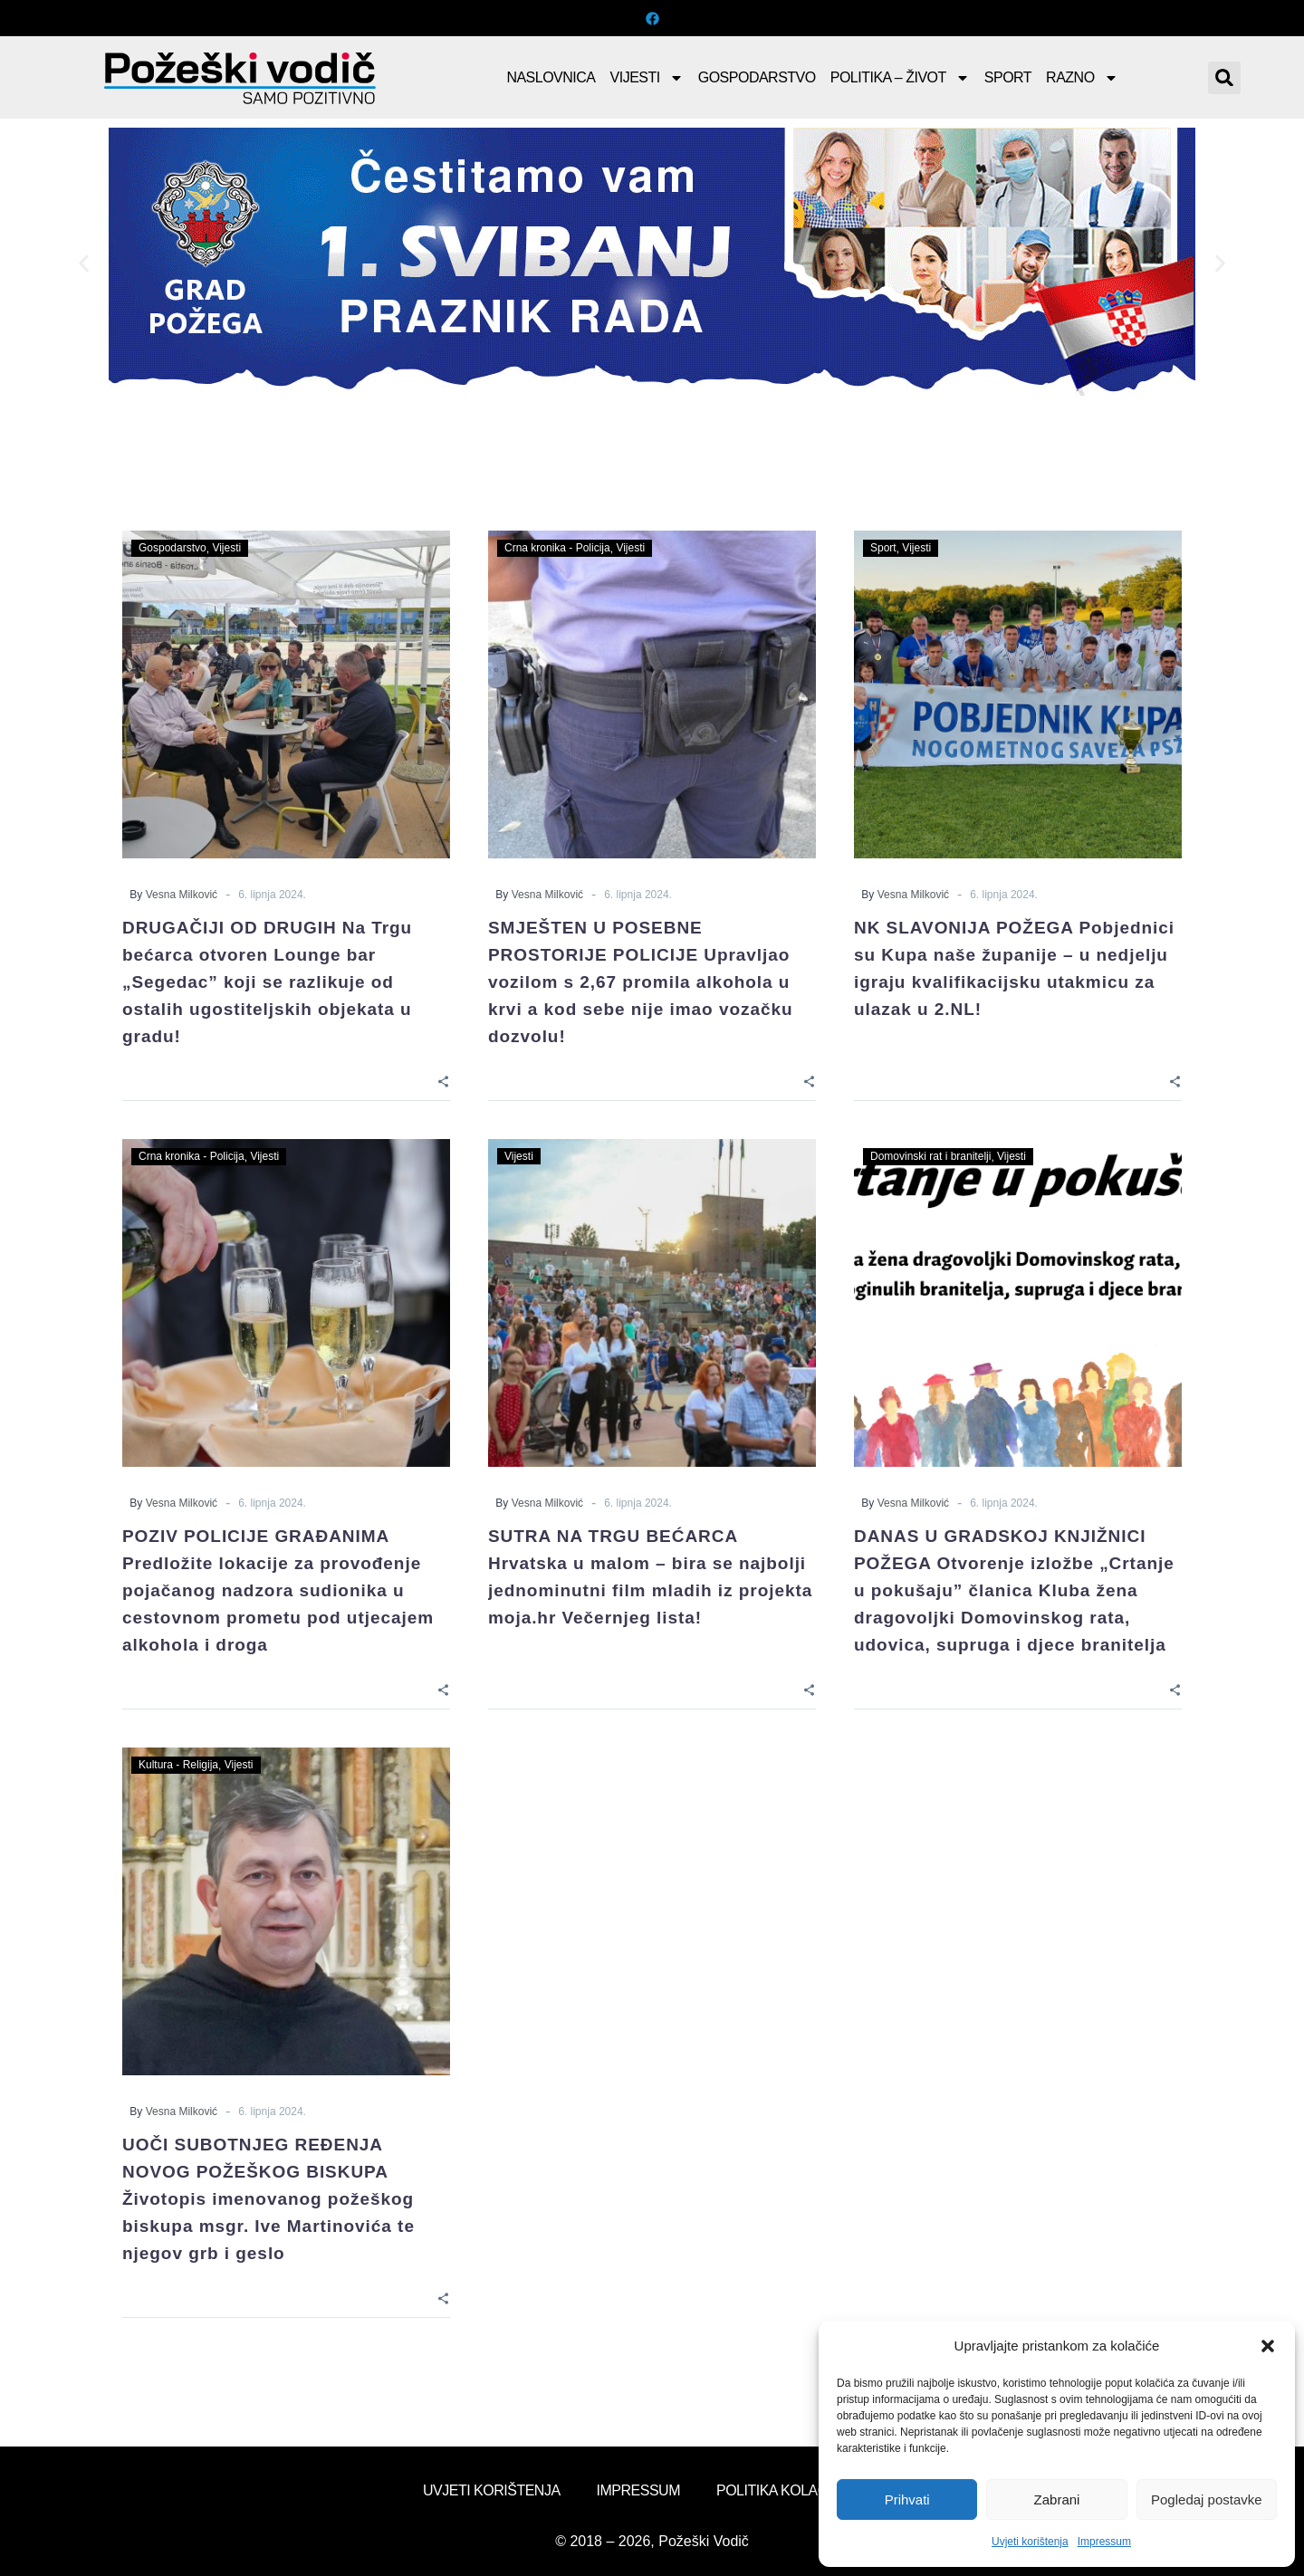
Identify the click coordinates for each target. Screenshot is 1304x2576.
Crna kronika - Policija (557, 547)
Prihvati (907, 2499)
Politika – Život (900, 78)
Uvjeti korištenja (1030, 2541)
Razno (1082, 78)
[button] (1268, 2346)
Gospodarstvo (757, 77)
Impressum (1104, 2541)
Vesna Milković (181, 894)
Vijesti (647, 78)
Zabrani (1057, 2499)
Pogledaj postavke (1206, 2499)
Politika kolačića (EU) (798, 2490)
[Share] (443, 1079)
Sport (1007, 77)
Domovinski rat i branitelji (930, 1156)
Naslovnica (550, 77)
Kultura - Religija (178, 1764)
